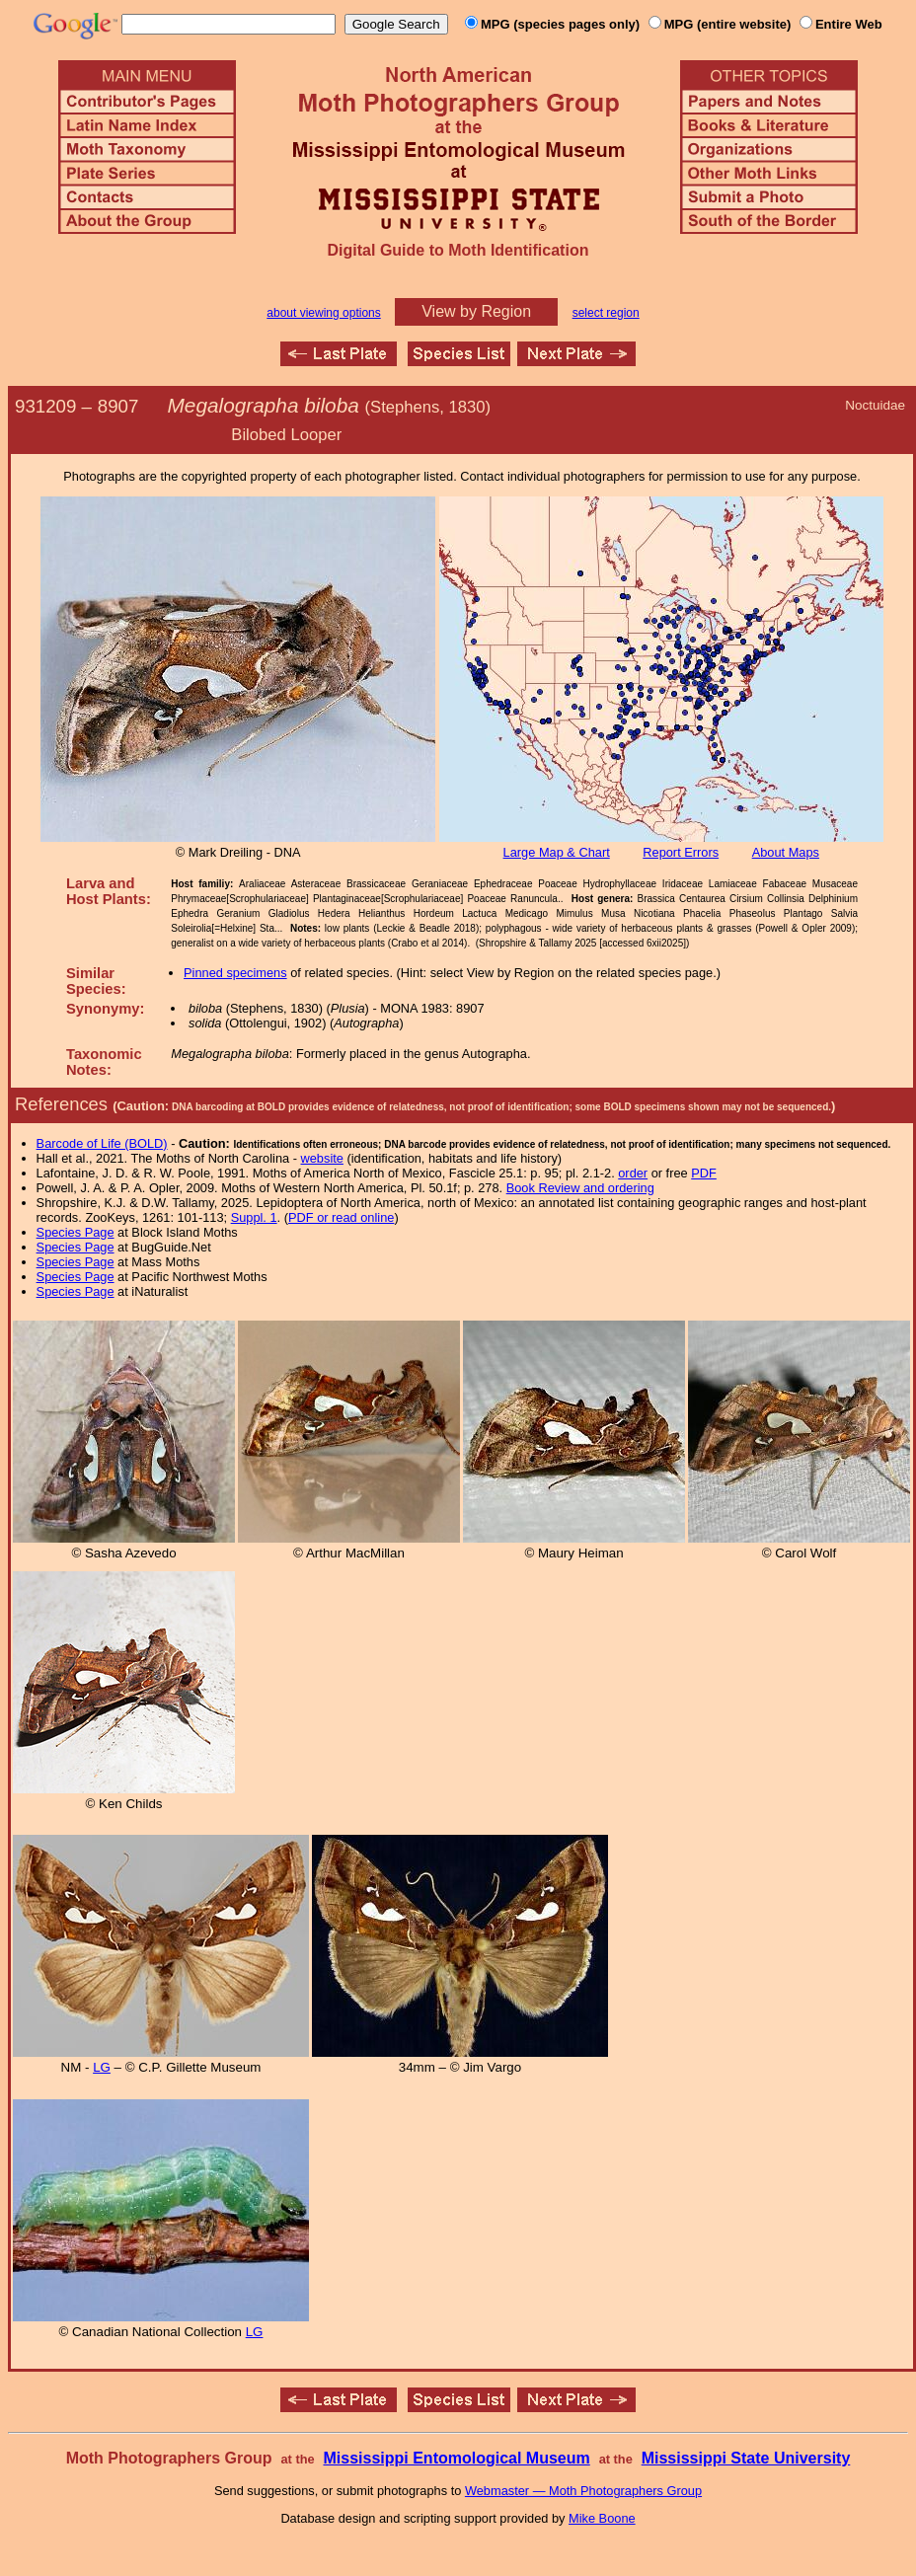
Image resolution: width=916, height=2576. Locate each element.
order (633, 1173)
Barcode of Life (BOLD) (102, 1143)
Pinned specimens (235, 972)
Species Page (75, 1232)
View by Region (476, 311)
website (322, 1158)
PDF (704, 1173)
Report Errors (681, 852)
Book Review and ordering (580, 1187)
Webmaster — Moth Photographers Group (583, 2490)
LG (102, 2067)
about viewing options (323, 313)
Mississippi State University (746, 2458)
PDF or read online (341, 1217)
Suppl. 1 (254, 1217)
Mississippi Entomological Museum (456, 2458)
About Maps (785, 852)
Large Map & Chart (556, 852)
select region (606, 313)
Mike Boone (602, 2518)
